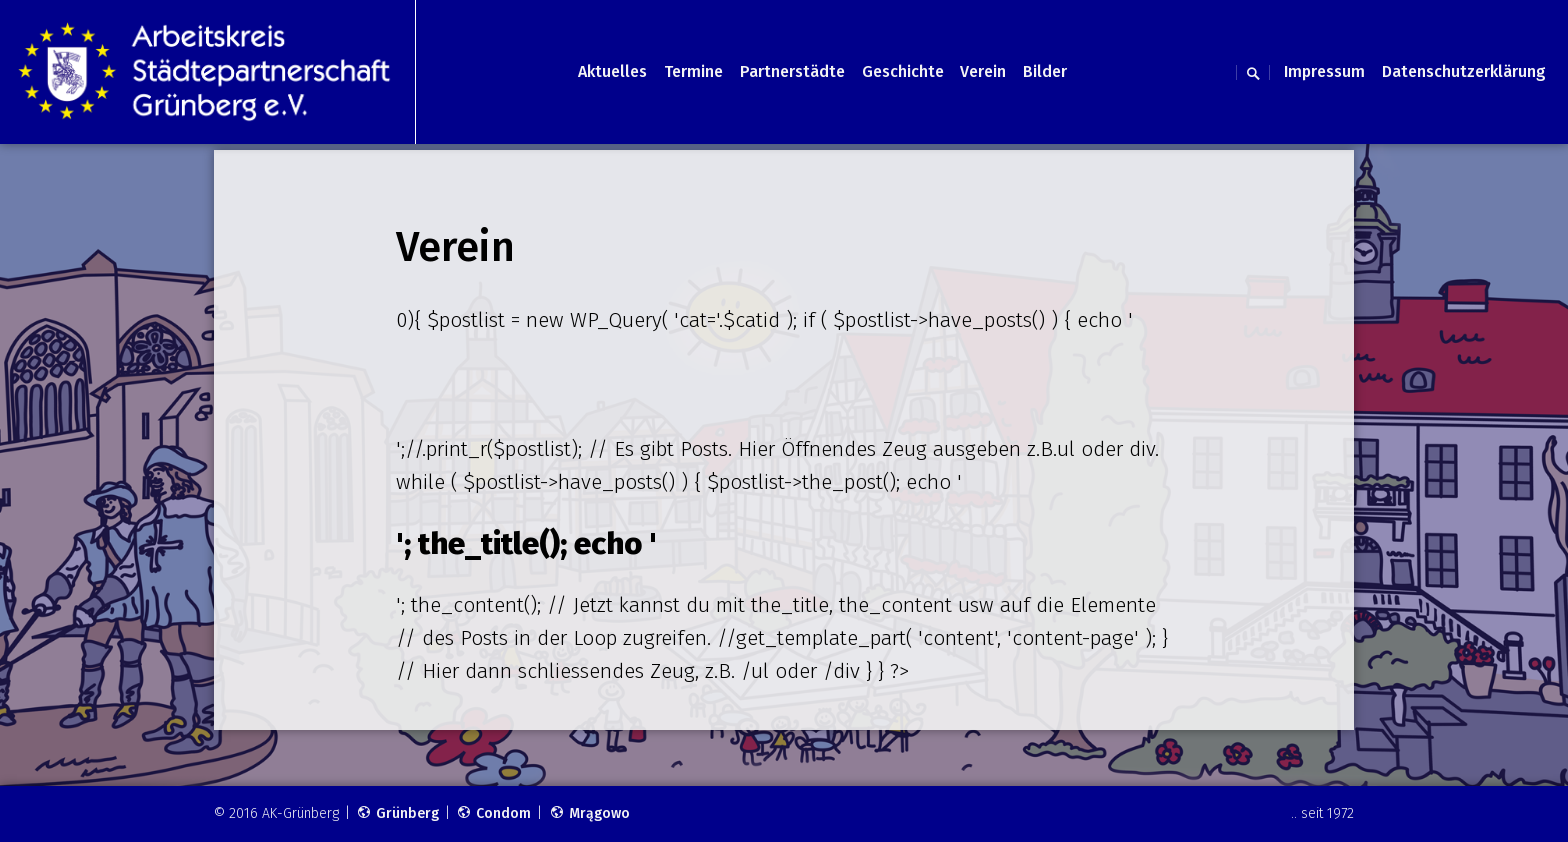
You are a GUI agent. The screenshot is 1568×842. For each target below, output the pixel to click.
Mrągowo (589, 813)
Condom (493, 813)
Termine (693, 71)
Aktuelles (612, 71)
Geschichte (903, 71)
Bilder (1045, 71)
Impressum (1324, 71)
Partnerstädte (792, 71)
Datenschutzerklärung (1464, 71)
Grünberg (397, 813)
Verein (983, 71)
